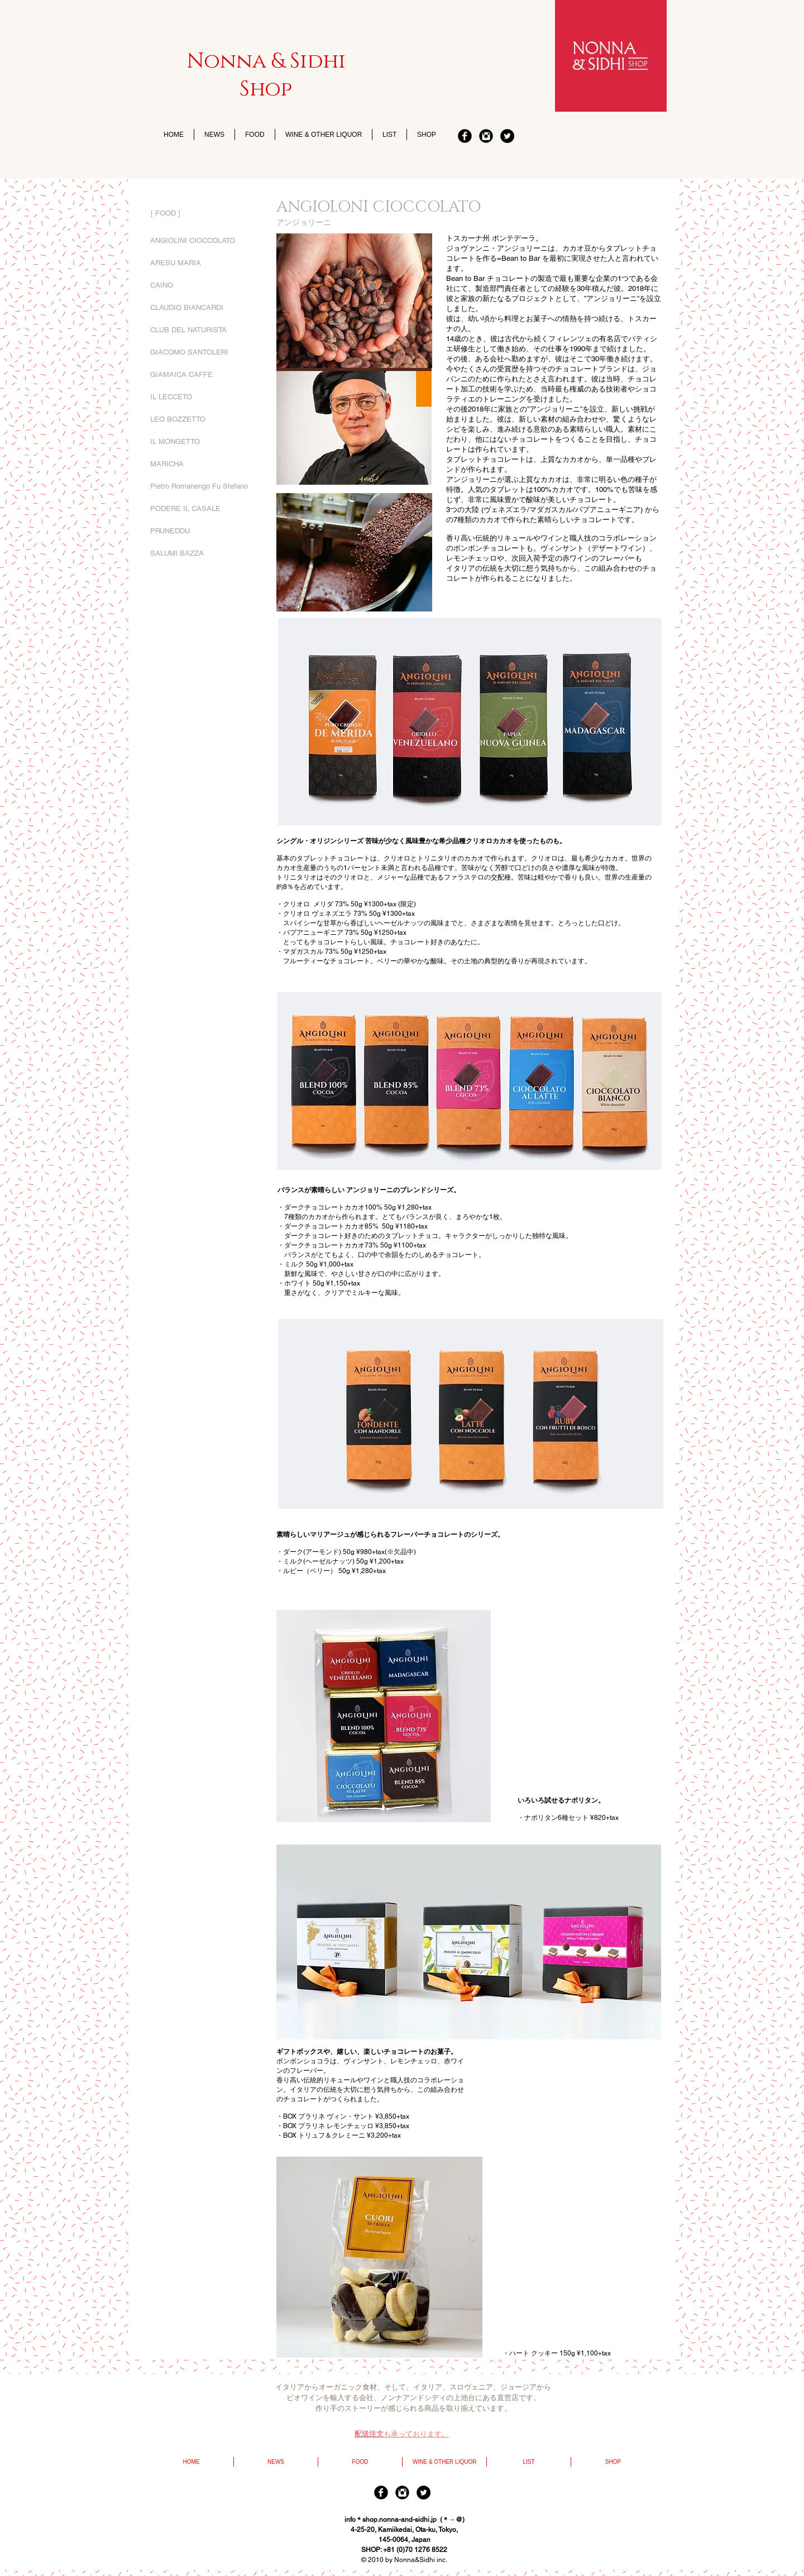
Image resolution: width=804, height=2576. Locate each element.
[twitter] (507, 136)
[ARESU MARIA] (203, 263)
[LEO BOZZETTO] (203, 419)
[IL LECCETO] (203, 397)
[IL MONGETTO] (203, 442)
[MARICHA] (203, 464)
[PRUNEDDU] (203, 531)
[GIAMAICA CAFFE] (203, 375)
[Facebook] (465, 136)
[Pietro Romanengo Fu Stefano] (203, 486)
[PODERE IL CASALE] (203, 509)
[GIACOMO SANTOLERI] (203, 352)
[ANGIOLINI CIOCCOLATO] (203, 241)
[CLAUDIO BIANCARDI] (203, 308)
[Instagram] (486, 136)
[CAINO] (203, 285)
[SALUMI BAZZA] (203, 553)
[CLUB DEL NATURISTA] (203, 330)
